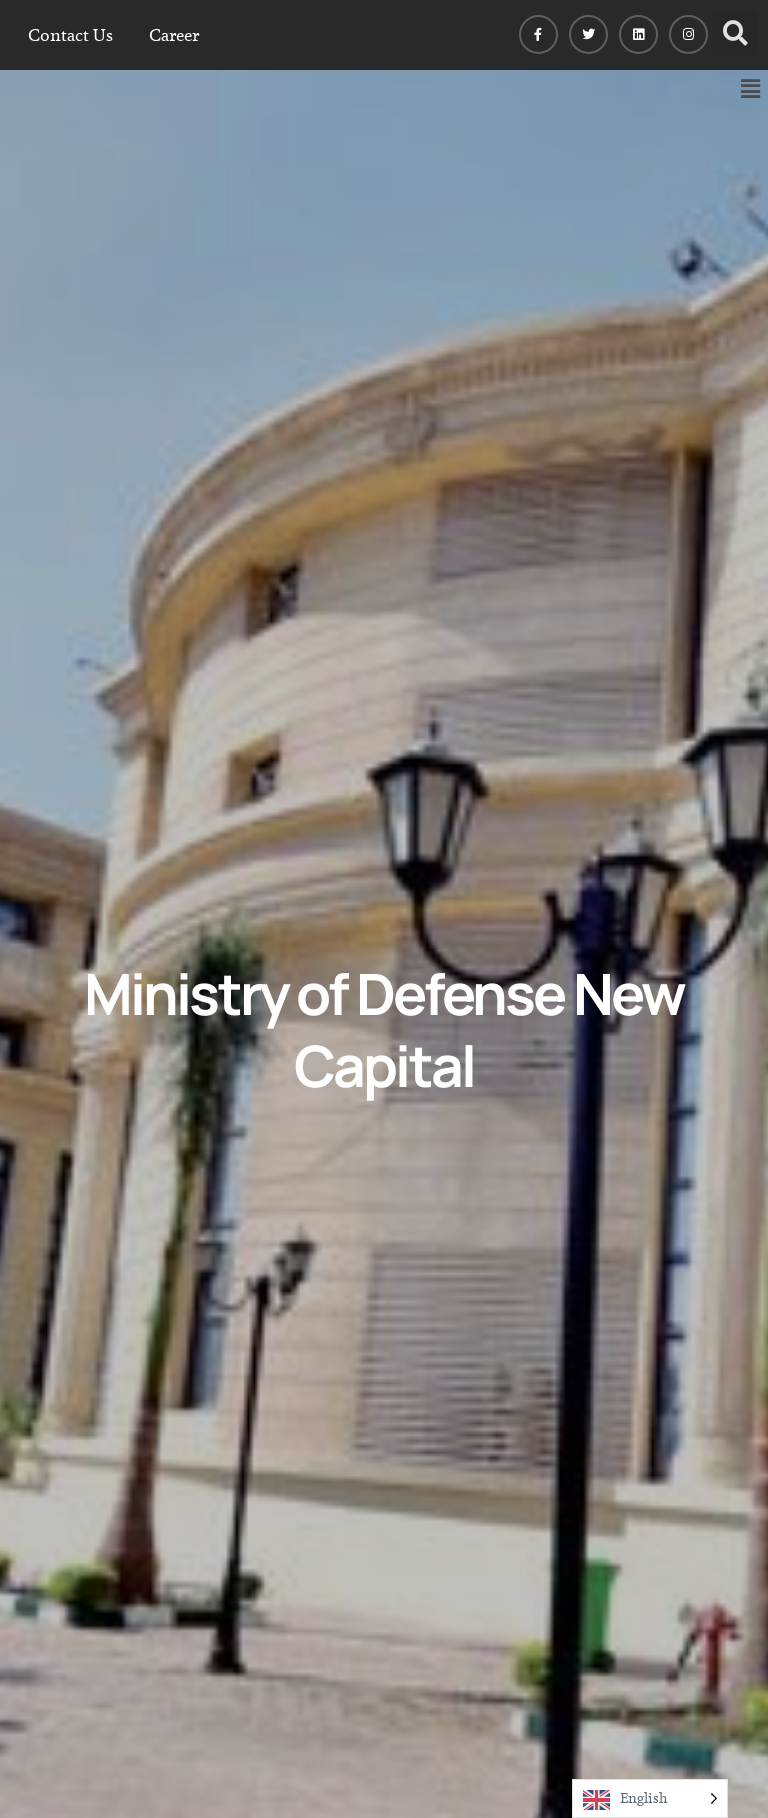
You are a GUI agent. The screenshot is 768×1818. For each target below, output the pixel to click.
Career (174, 35)
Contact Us (70, 35)
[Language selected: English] (650, 1798)
